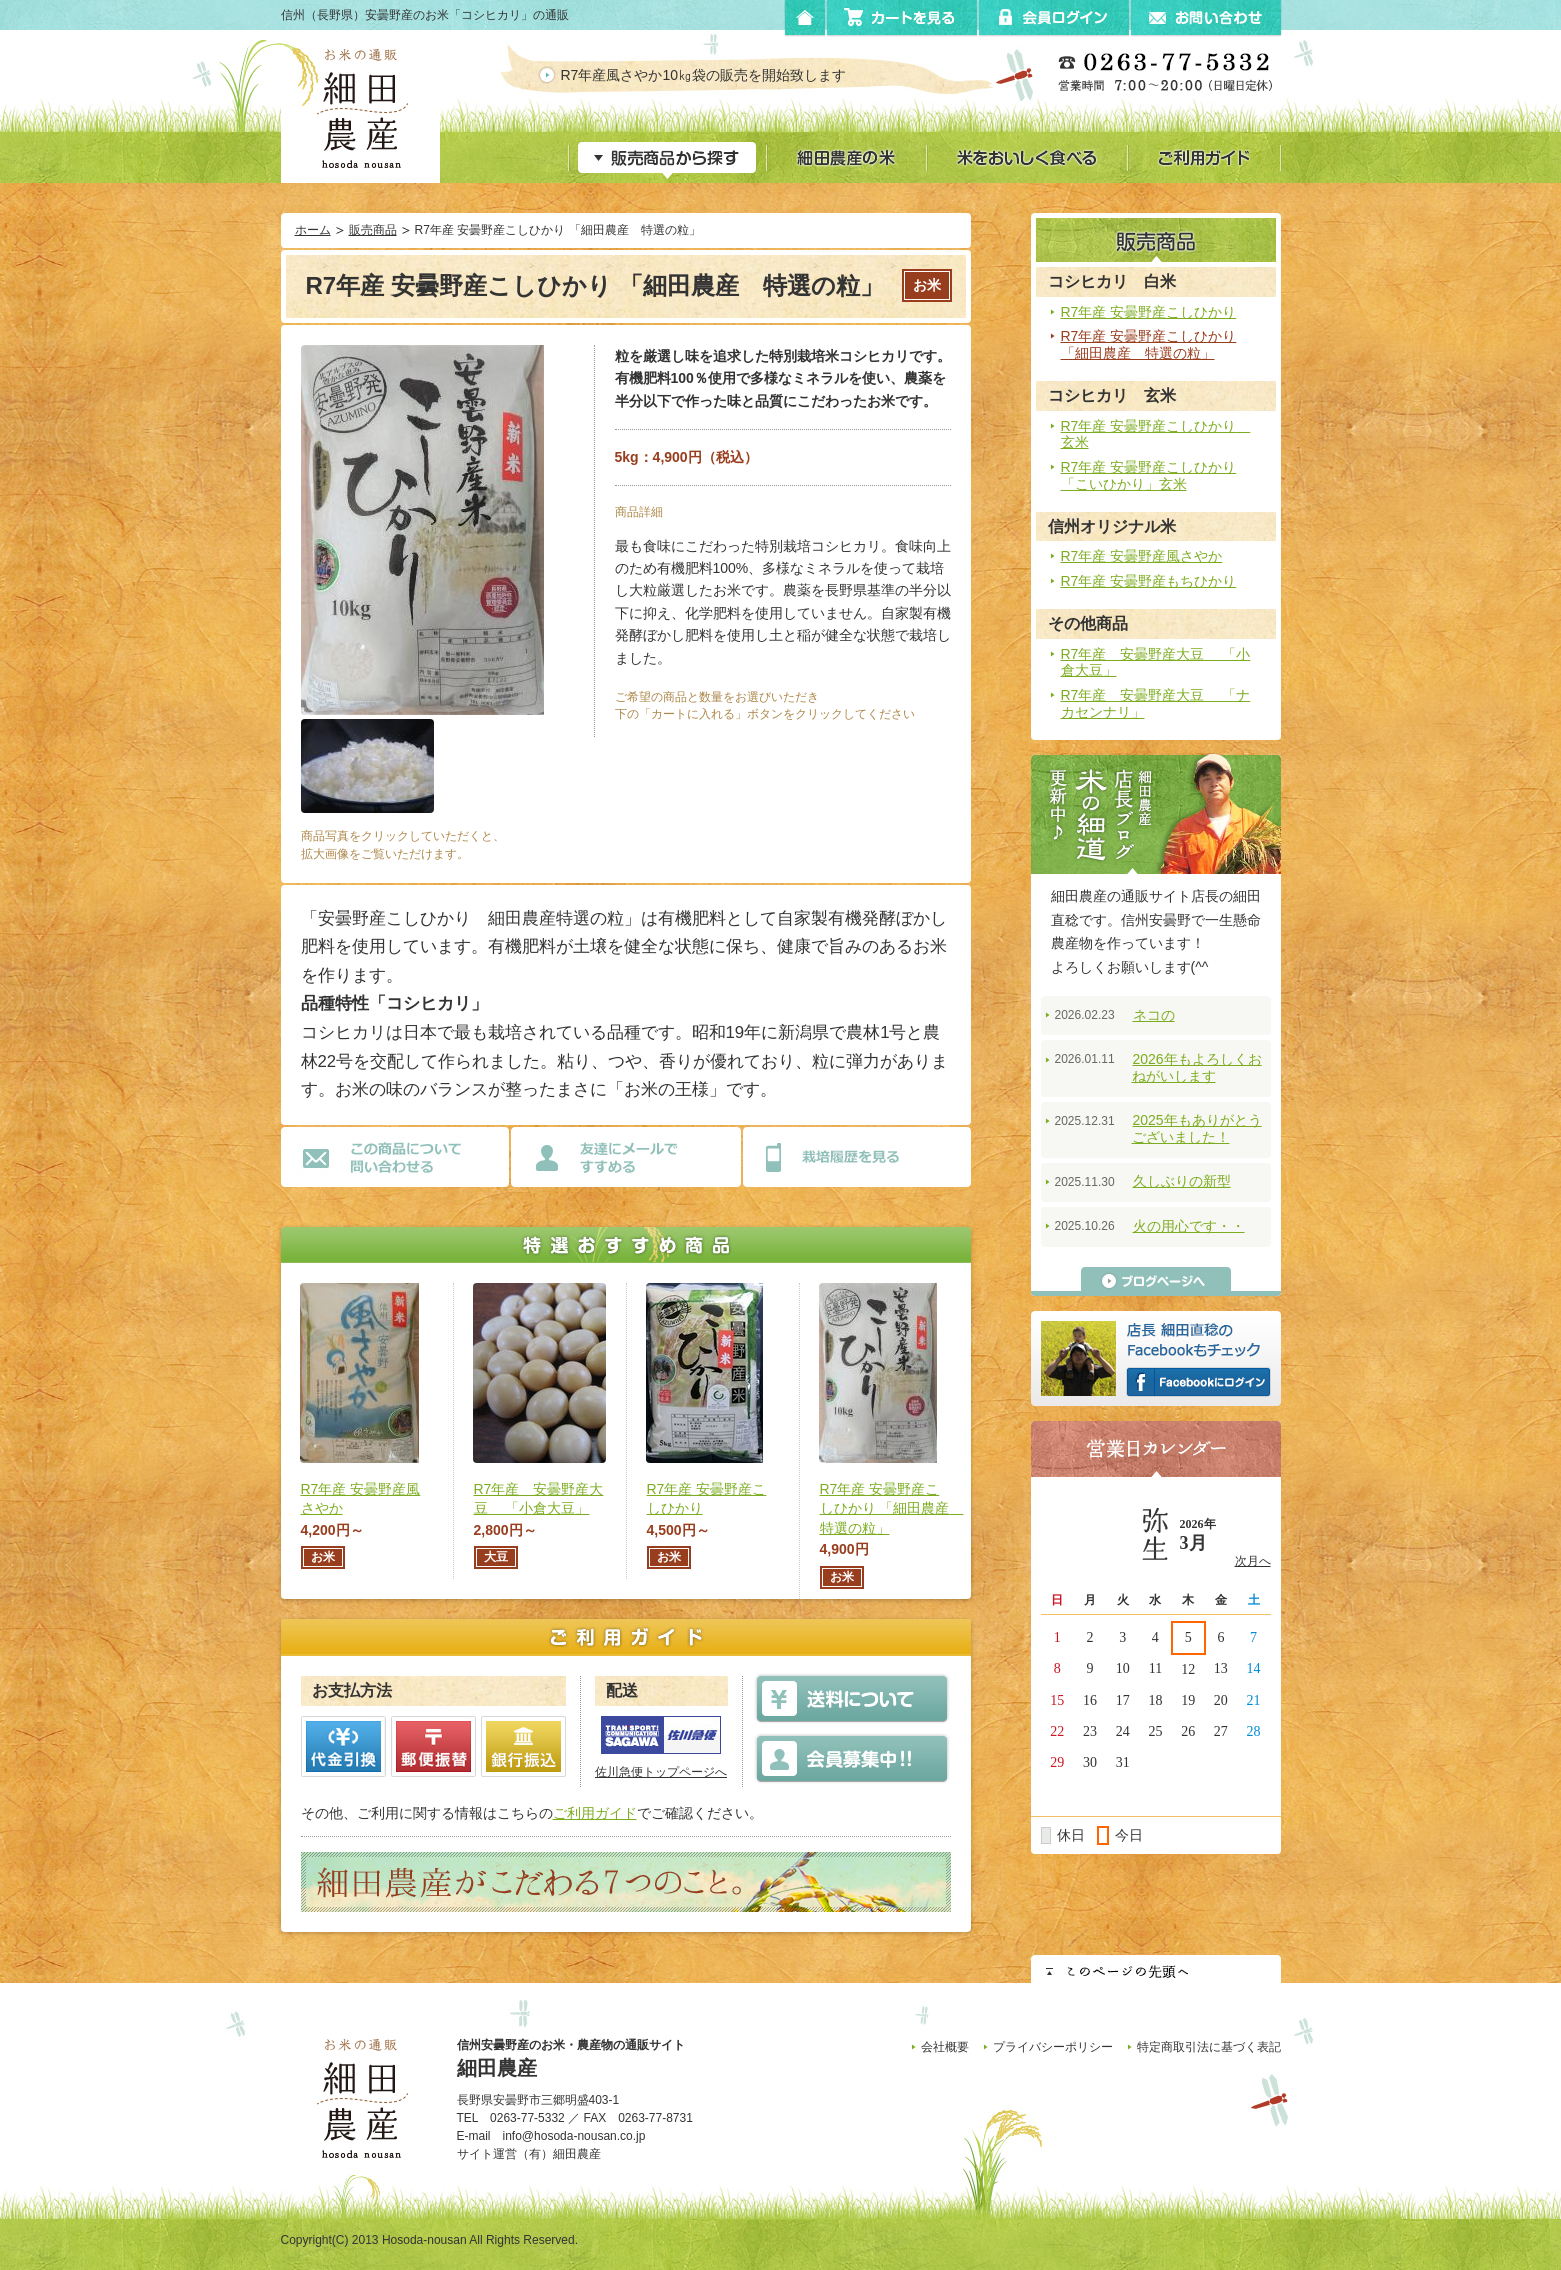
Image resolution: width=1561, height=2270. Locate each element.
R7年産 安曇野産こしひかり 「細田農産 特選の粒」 (1149, 344)
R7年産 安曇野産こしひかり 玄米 (1156, 434)
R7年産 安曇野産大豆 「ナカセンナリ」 (1156, 703)
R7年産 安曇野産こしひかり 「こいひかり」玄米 (1149, 475)
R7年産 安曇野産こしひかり (1149, 312)
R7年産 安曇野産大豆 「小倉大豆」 (1156, 662)
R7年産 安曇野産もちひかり (1149, 581)
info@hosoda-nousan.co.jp (574, 2136)
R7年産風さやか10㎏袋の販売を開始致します (719, 75)
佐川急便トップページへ (661, 1772)
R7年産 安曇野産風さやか (1142, 556)
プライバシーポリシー (1053, 2047)
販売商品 (373, 230)
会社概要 (945, 2047)
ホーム (313, 230)
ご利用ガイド (595, 1813)
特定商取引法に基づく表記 (1209, 2047)
